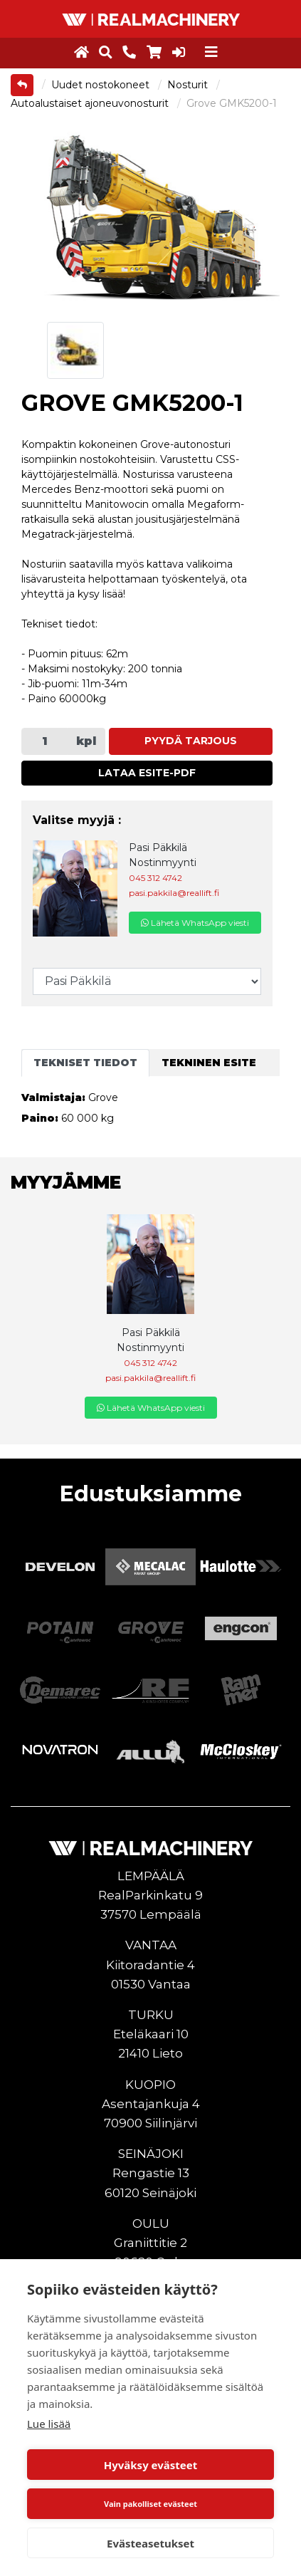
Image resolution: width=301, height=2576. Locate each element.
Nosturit (189, 84)
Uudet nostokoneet (101, 84)
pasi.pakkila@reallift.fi (174, 892)
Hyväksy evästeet (151, 2465)
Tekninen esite (209, 1062)
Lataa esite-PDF (147, 772)
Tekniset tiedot (85, 1062)
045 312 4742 (155, 877)
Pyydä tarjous (190, 740)
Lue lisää (48, 2423)
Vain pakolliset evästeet (150, 2503)
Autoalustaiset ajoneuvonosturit (91, 103)
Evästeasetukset (150, 2543)
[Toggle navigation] (211, 52)
